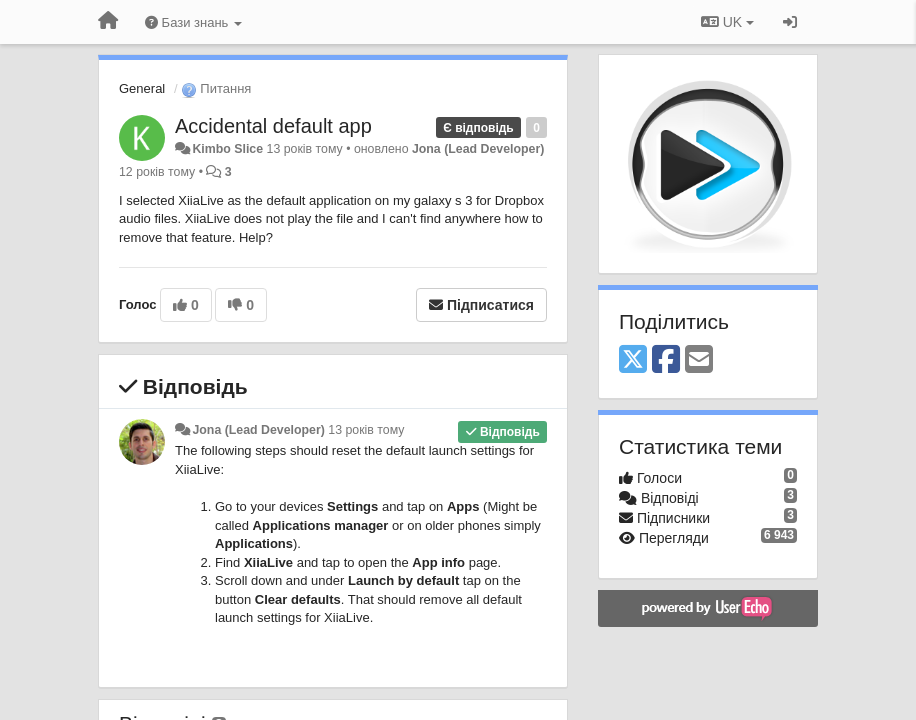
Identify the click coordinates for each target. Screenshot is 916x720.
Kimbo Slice (227, 149)
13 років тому (366, 430)
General (142, 88)
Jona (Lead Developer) (478, 149)
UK (727, 22)
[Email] (699, 360)
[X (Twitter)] (633, 360)
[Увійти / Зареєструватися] (790, 22)
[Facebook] (666, 360)
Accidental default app (273, 126)
